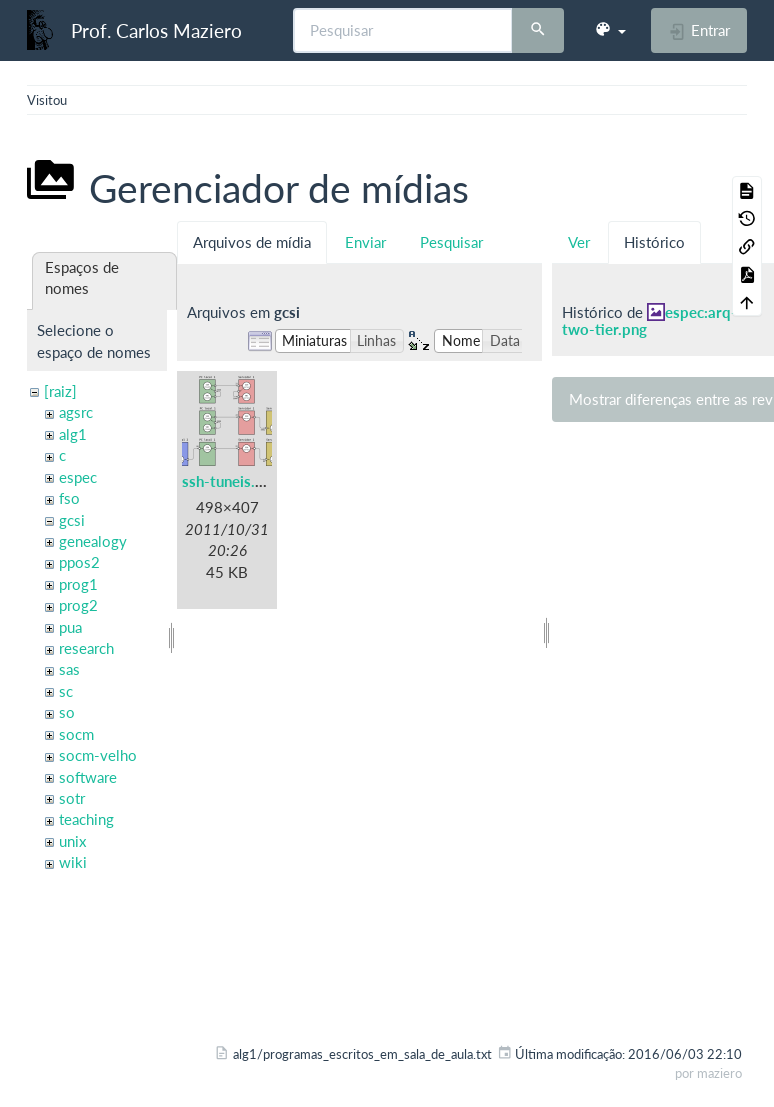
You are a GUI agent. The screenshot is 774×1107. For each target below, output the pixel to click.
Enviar (365, 242)
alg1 (73, 434)
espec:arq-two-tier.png (649, 320)
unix (72, 841)
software (88, 777)
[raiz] (60, 391)
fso (69, 498)
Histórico (654, 242)
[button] (610, 30)
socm (76, 734)
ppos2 (79, 562)
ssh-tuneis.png (231, 481)
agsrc (76, 412)
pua (70, 627)
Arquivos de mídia (252, 242)
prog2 (78, 605)
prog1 (78, 584)
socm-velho (98, 755)
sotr (72, 798)
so (67, 712)
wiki (73, 862)
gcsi (72, 520)
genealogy (93, 541)
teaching (86, 819)
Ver (579, 242)
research (86, 648)
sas (69, 669)
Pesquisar (451, 242)
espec (78, 477)
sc (66, 691)
